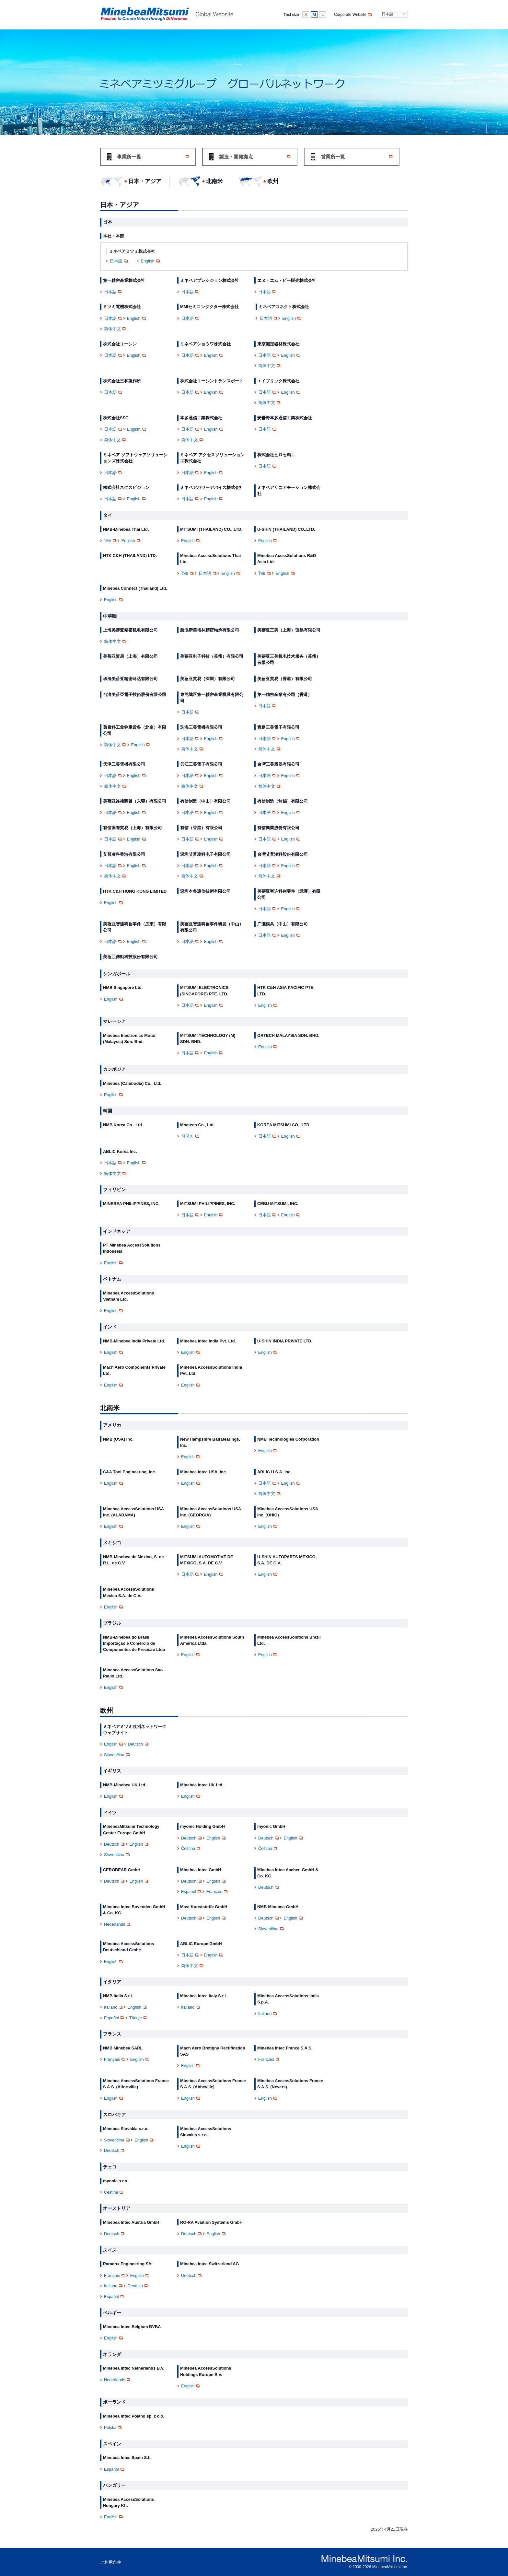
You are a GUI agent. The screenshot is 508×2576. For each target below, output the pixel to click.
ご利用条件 (110, 2562)
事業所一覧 (153, 156)
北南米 (214, 181)
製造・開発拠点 (255, 156)
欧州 (272, 181)
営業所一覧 (357, 156)
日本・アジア (144, 181)
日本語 (119, 261)
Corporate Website (353, 14)
